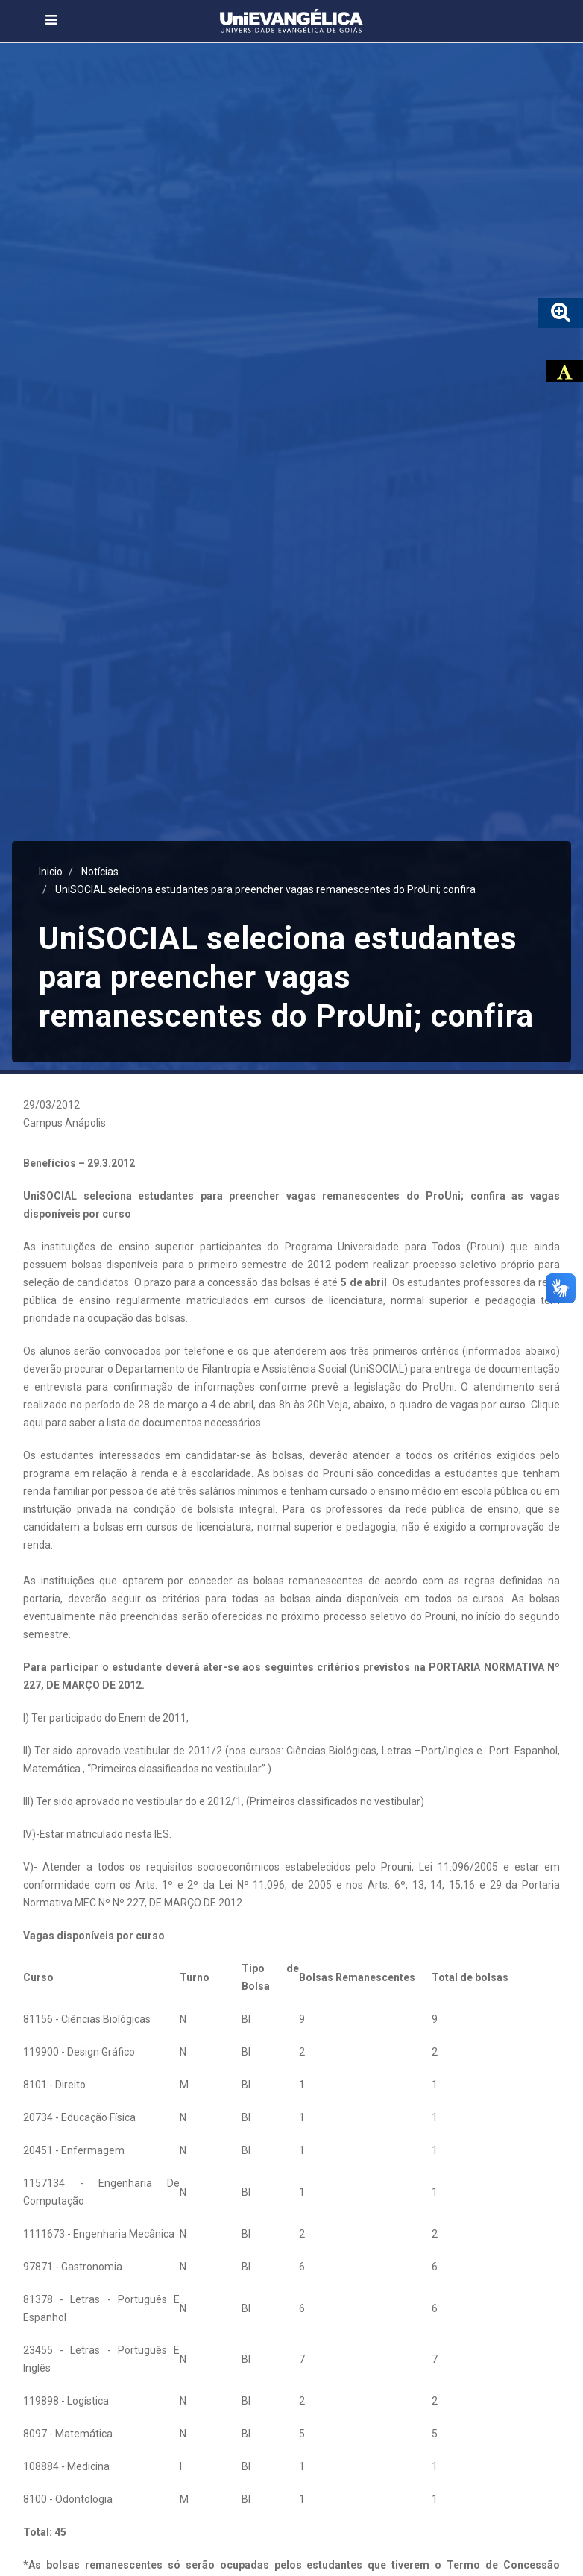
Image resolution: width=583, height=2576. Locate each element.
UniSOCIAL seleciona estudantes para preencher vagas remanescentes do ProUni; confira (265, 889)
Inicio (51, 872)
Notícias (100, 872)
